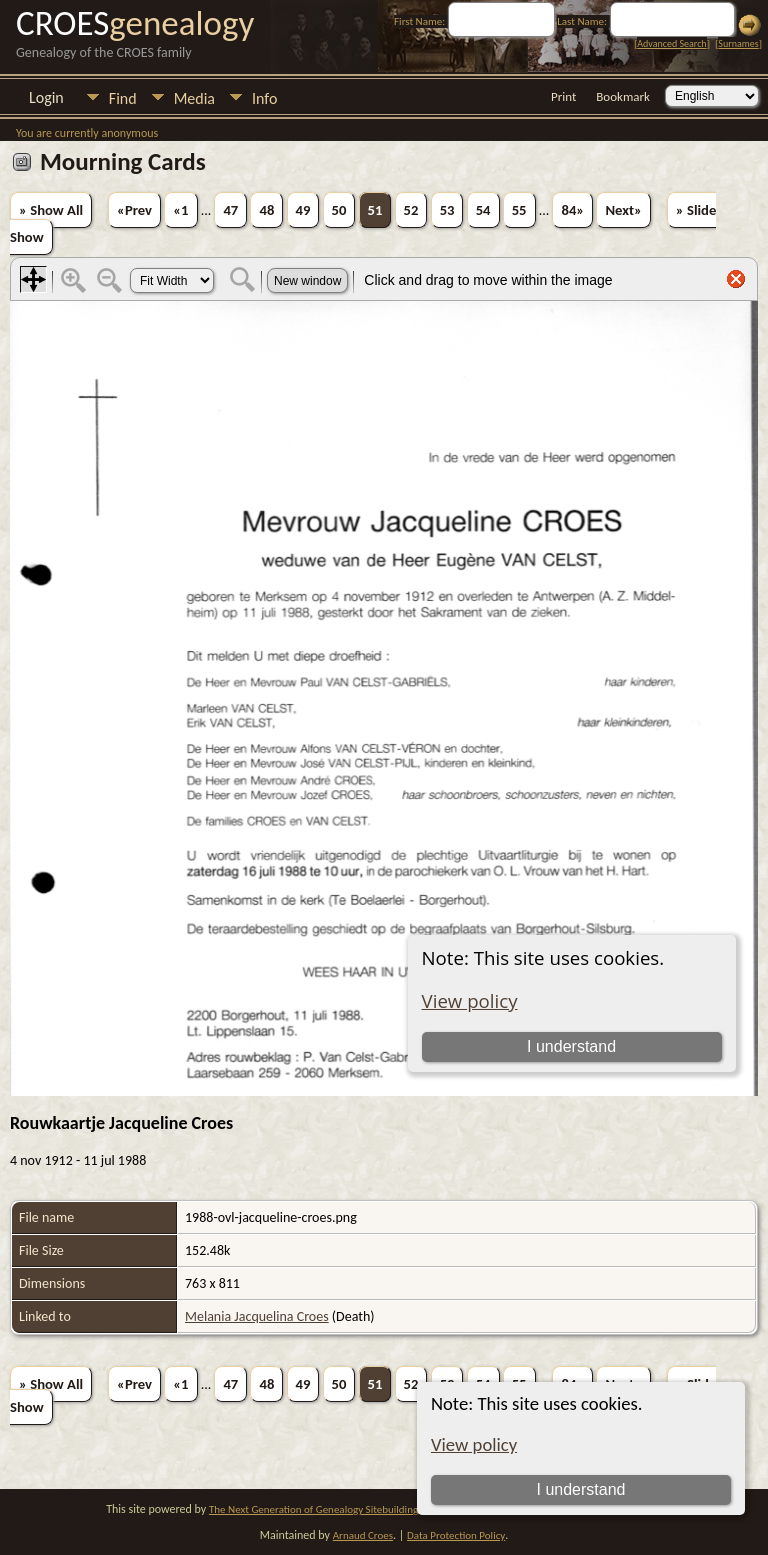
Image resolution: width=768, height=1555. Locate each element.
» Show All (51, 210)
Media (194, 98)
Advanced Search (671, 43)
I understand (580, 1489)
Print (563, 96)
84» (572, 210)
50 (339, 210)
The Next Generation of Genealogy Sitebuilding (313, 1509)
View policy (474, 1444)
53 (447, 210)
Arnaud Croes (363, 1535)
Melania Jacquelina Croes (257, 1316)
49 (303, 210)
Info (264, 98)
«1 (180, 210)
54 (483, 210)
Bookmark (623, 96)
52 (411, 210)
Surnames (738, 43)
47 (230, 210)
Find (123, 98)
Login (46, 97)
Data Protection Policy (456, 1535)
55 (519, 210)
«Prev (134, 210)
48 (266, 210)
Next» (623, 210)
